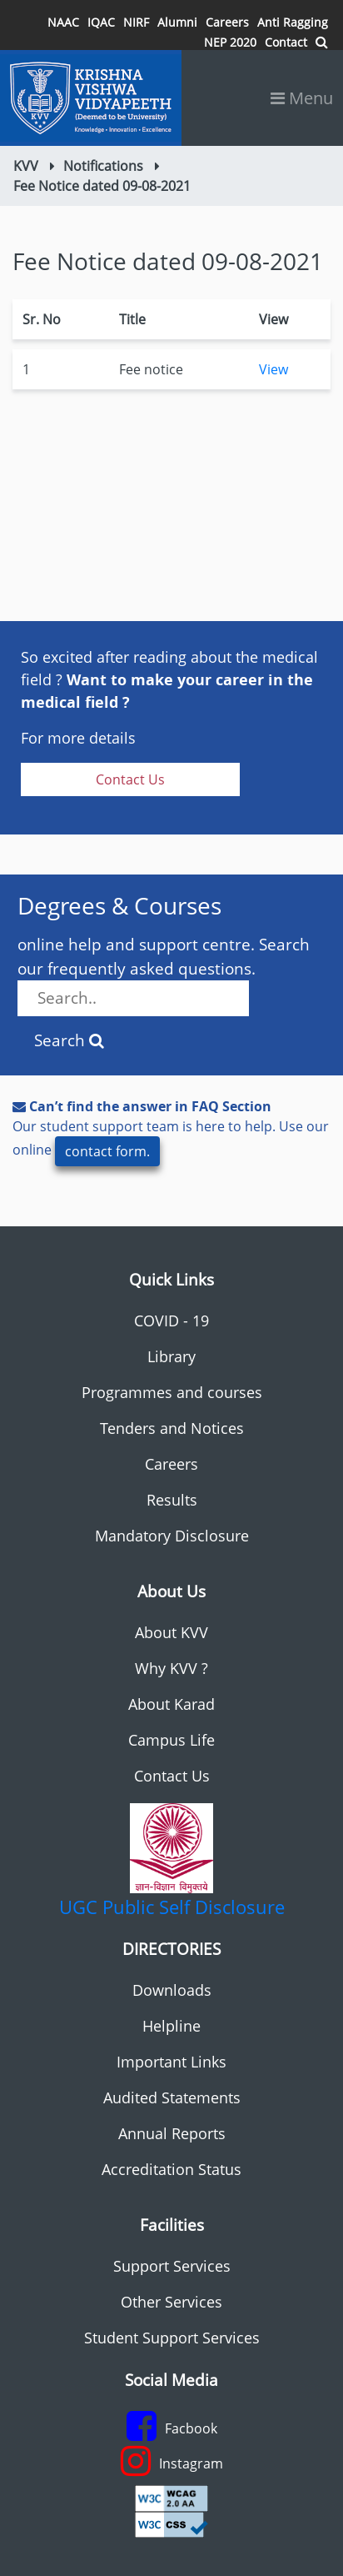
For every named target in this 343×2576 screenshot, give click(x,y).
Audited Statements (172, 2097)
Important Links (171, 2062)
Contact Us (130, 779)
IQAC (101, 22)
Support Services (172, 2266)
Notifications (103, 166)
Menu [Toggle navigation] (302, 98)
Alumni (177, 22)
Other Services (171, 2302)
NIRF (136, 22)
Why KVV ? (171, 1668)
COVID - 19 (171, 1321)
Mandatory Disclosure (172, 1536)
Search (69, 1040)
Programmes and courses (172, 1392)
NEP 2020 (230, 42)
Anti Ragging (292, 22)
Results (172, 1500)
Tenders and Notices (172, 1428)
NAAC (63, 22)
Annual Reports (172, 2133)
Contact (286, 42)
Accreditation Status (171, 2169)
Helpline (171, 2026)
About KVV (171, 1632)
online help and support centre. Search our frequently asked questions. (163, 975)
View (273, 369)
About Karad (171, 1704)
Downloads (171, 1990)
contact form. (107, 1151)
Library (171, 1356)
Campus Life (171, 1740)
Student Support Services (172, 2338)
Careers (227, 22)
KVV (25, 166)
